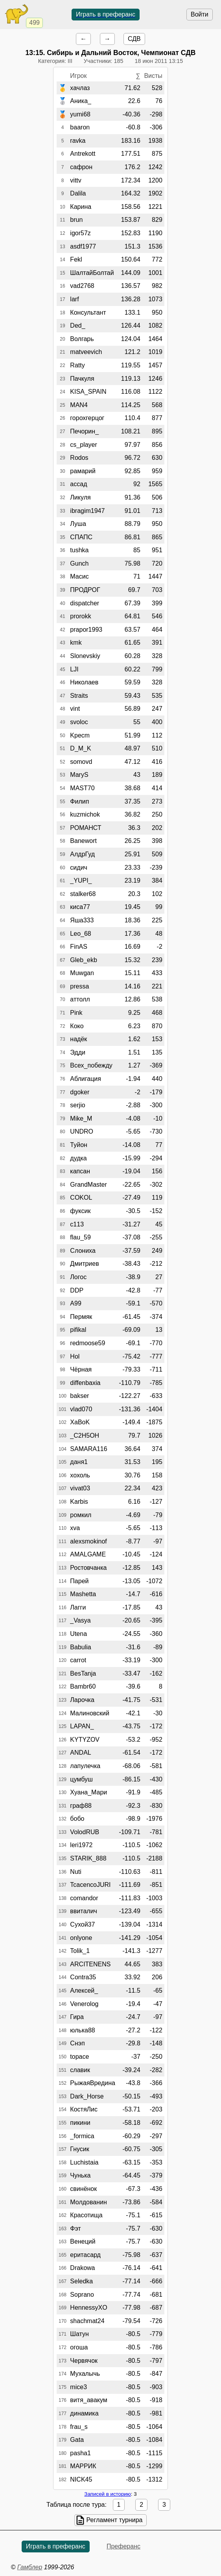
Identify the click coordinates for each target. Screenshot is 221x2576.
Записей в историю (107, 2494)
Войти (199, 14)
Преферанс (123, 2546)
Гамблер (29, 2567)
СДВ (134, 38)
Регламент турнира (115, 2520)
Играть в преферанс (105, 14)
